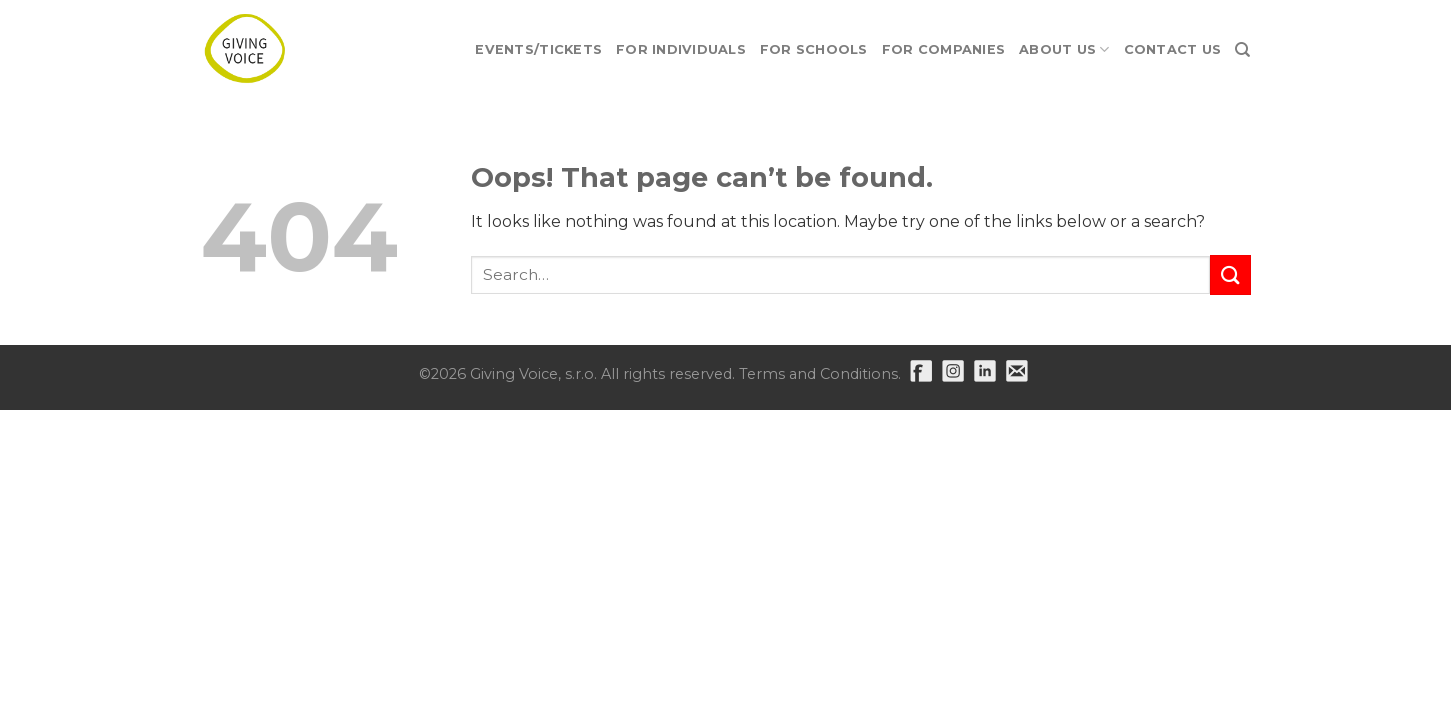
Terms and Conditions (818, 374)
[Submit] (1230, 274)
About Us (1064, 49)
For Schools (814, 49)
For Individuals (681, 49)
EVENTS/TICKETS (538, 49)
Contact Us (1173, 49)
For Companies (943, 49)
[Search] (1242, 50)
